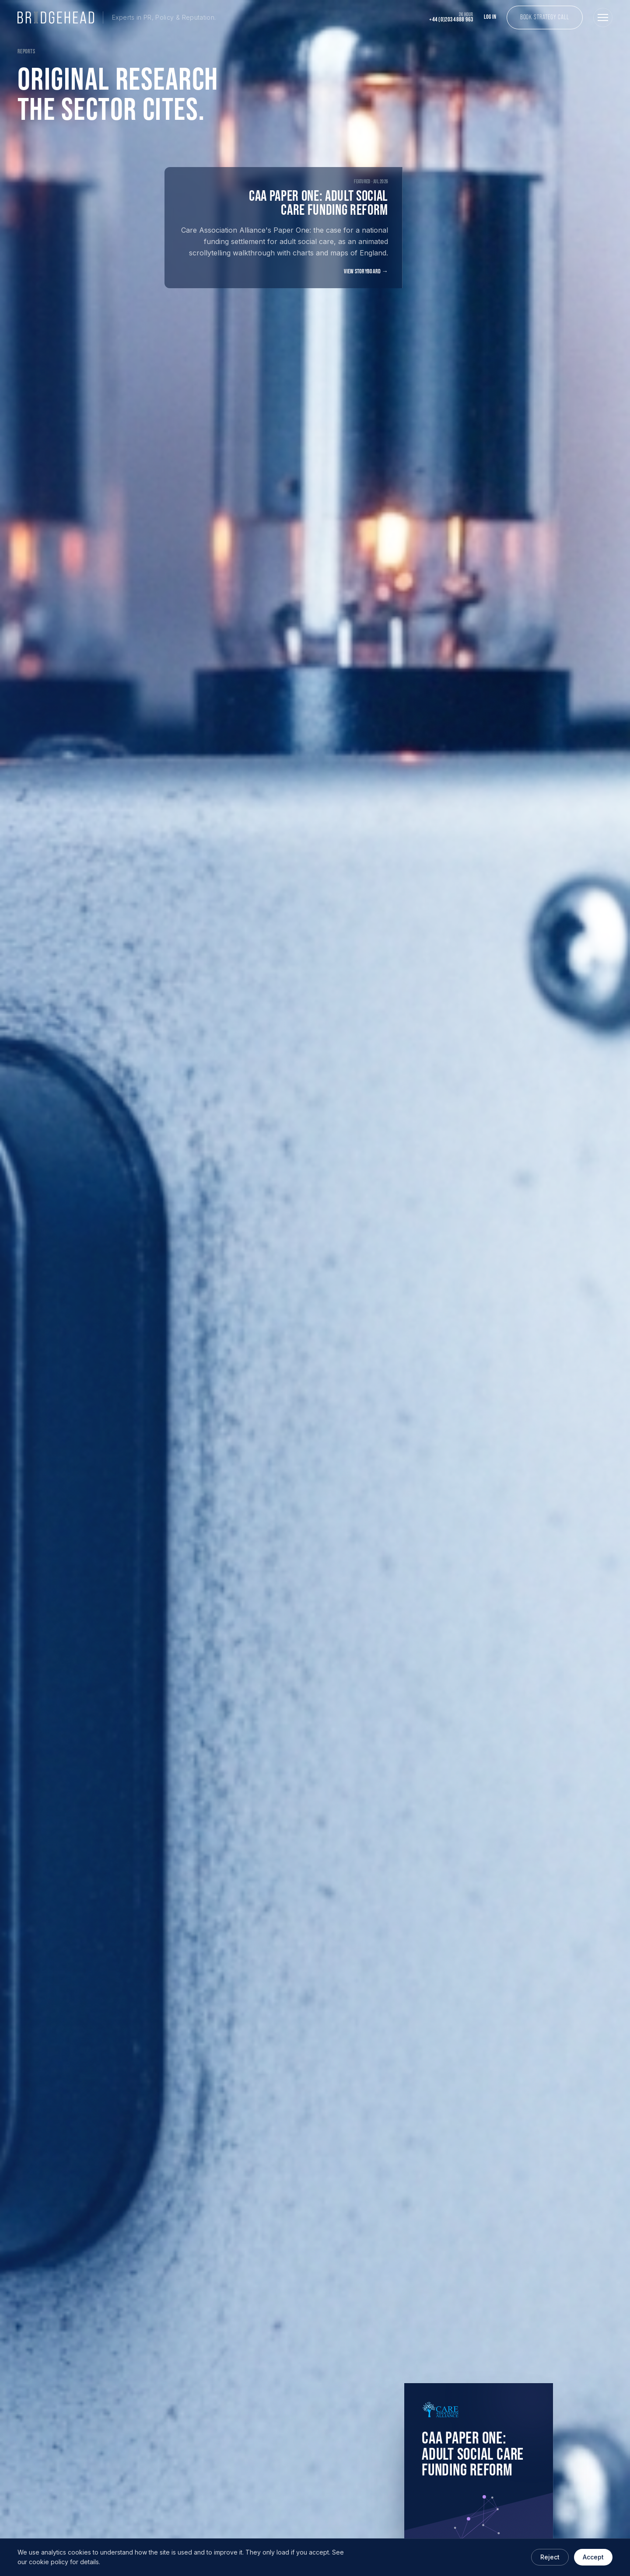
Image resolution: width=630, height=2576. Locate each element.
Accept (593, 2557)
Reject (550, 2557)
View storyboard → (366, 272)
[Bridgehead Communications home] (117, 17)
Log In (490, 17)
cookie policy (48, 2562)
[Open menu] (602, 17)
